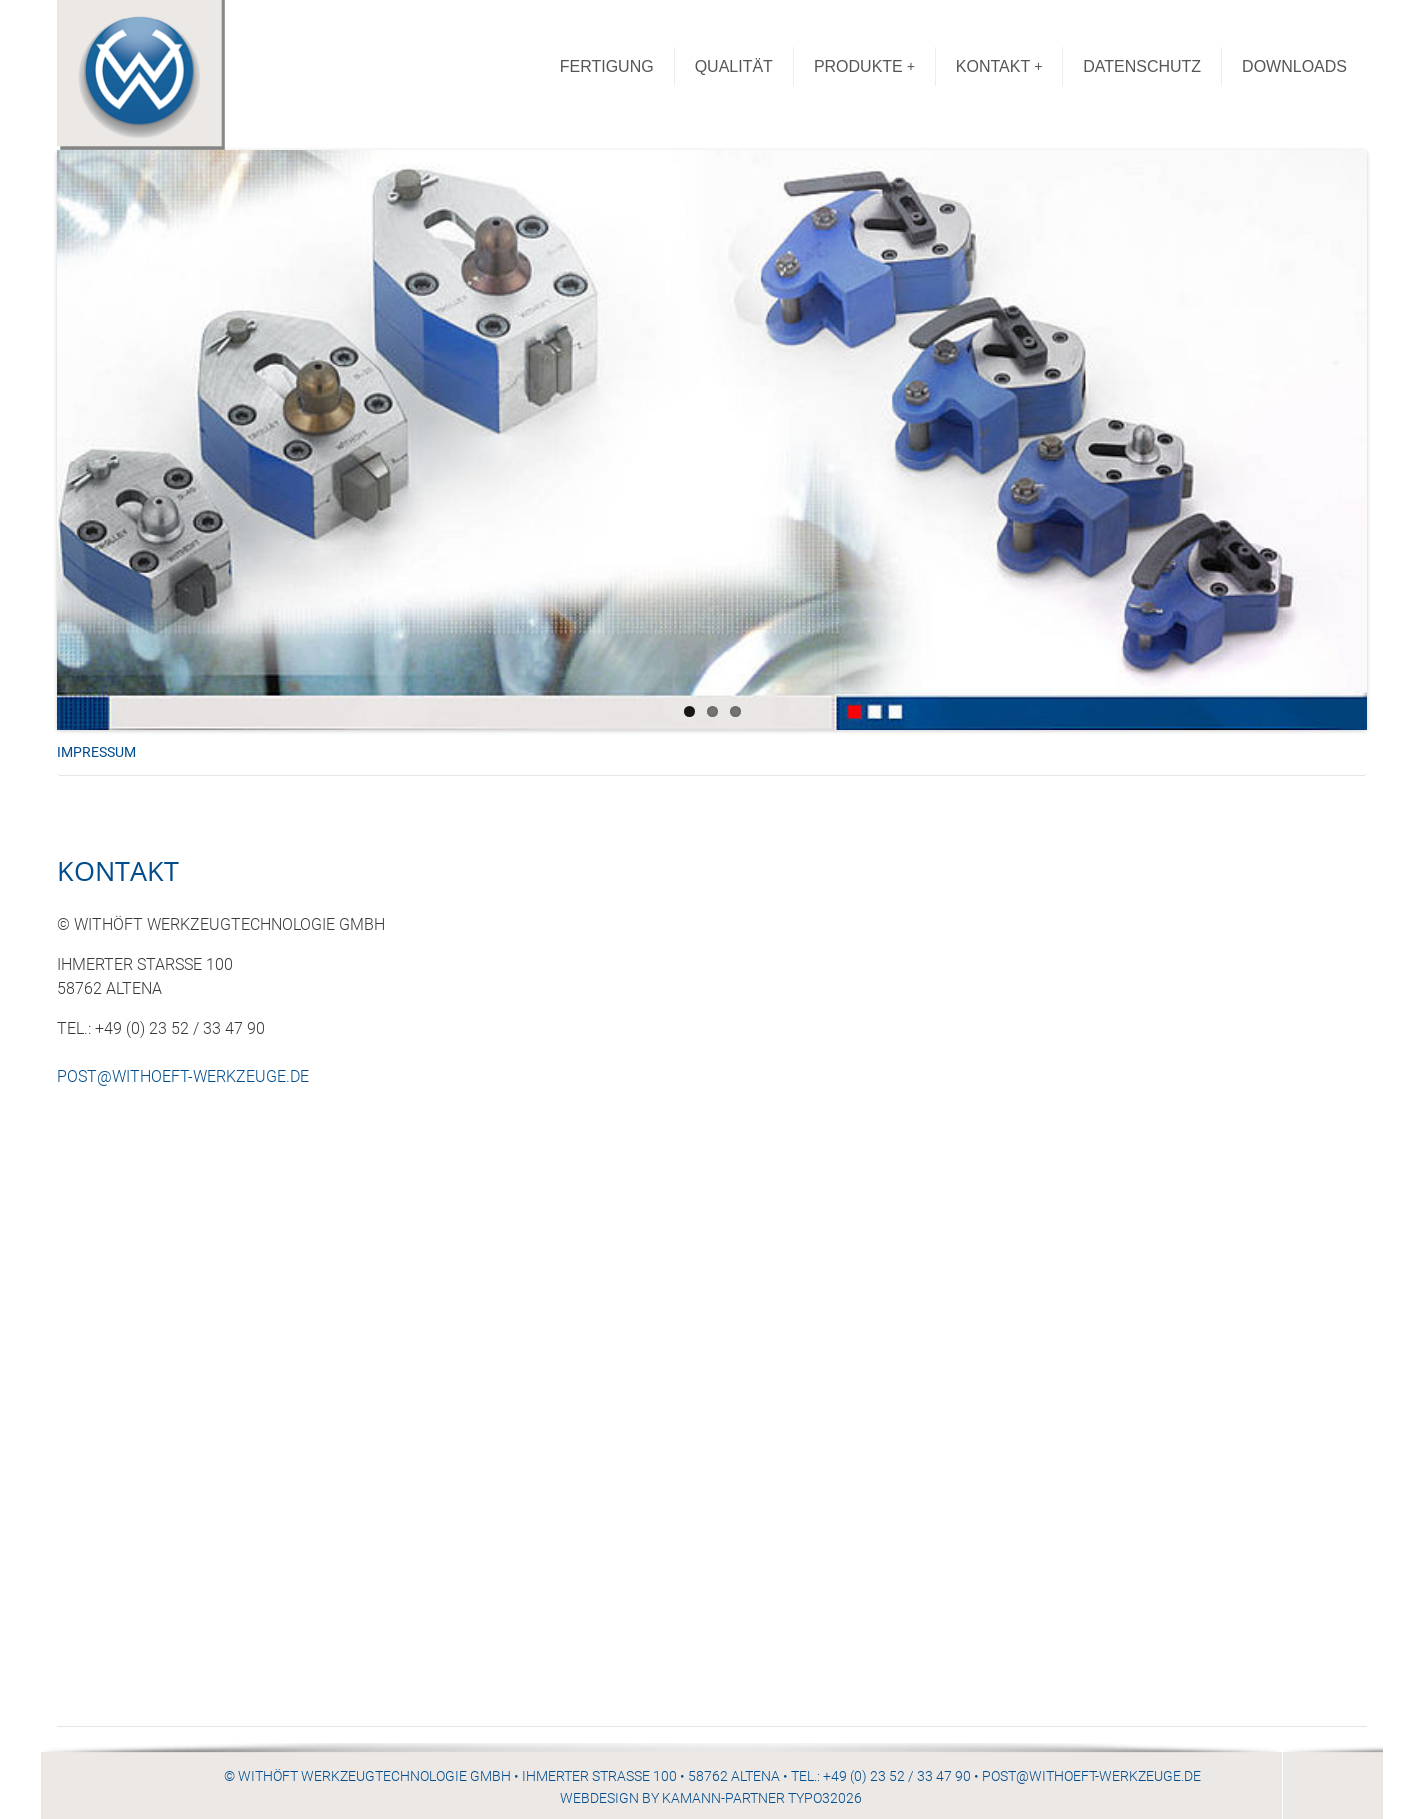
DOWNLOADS (1294, 66)
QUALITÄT (734, 66)
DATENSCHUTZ (1142, 66)
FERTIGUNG (607, 66)
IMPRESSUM (96, 752)
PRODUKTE (864, 66)
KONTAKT (999, 66)
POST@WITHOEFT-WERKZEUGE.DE (183, 1076)
